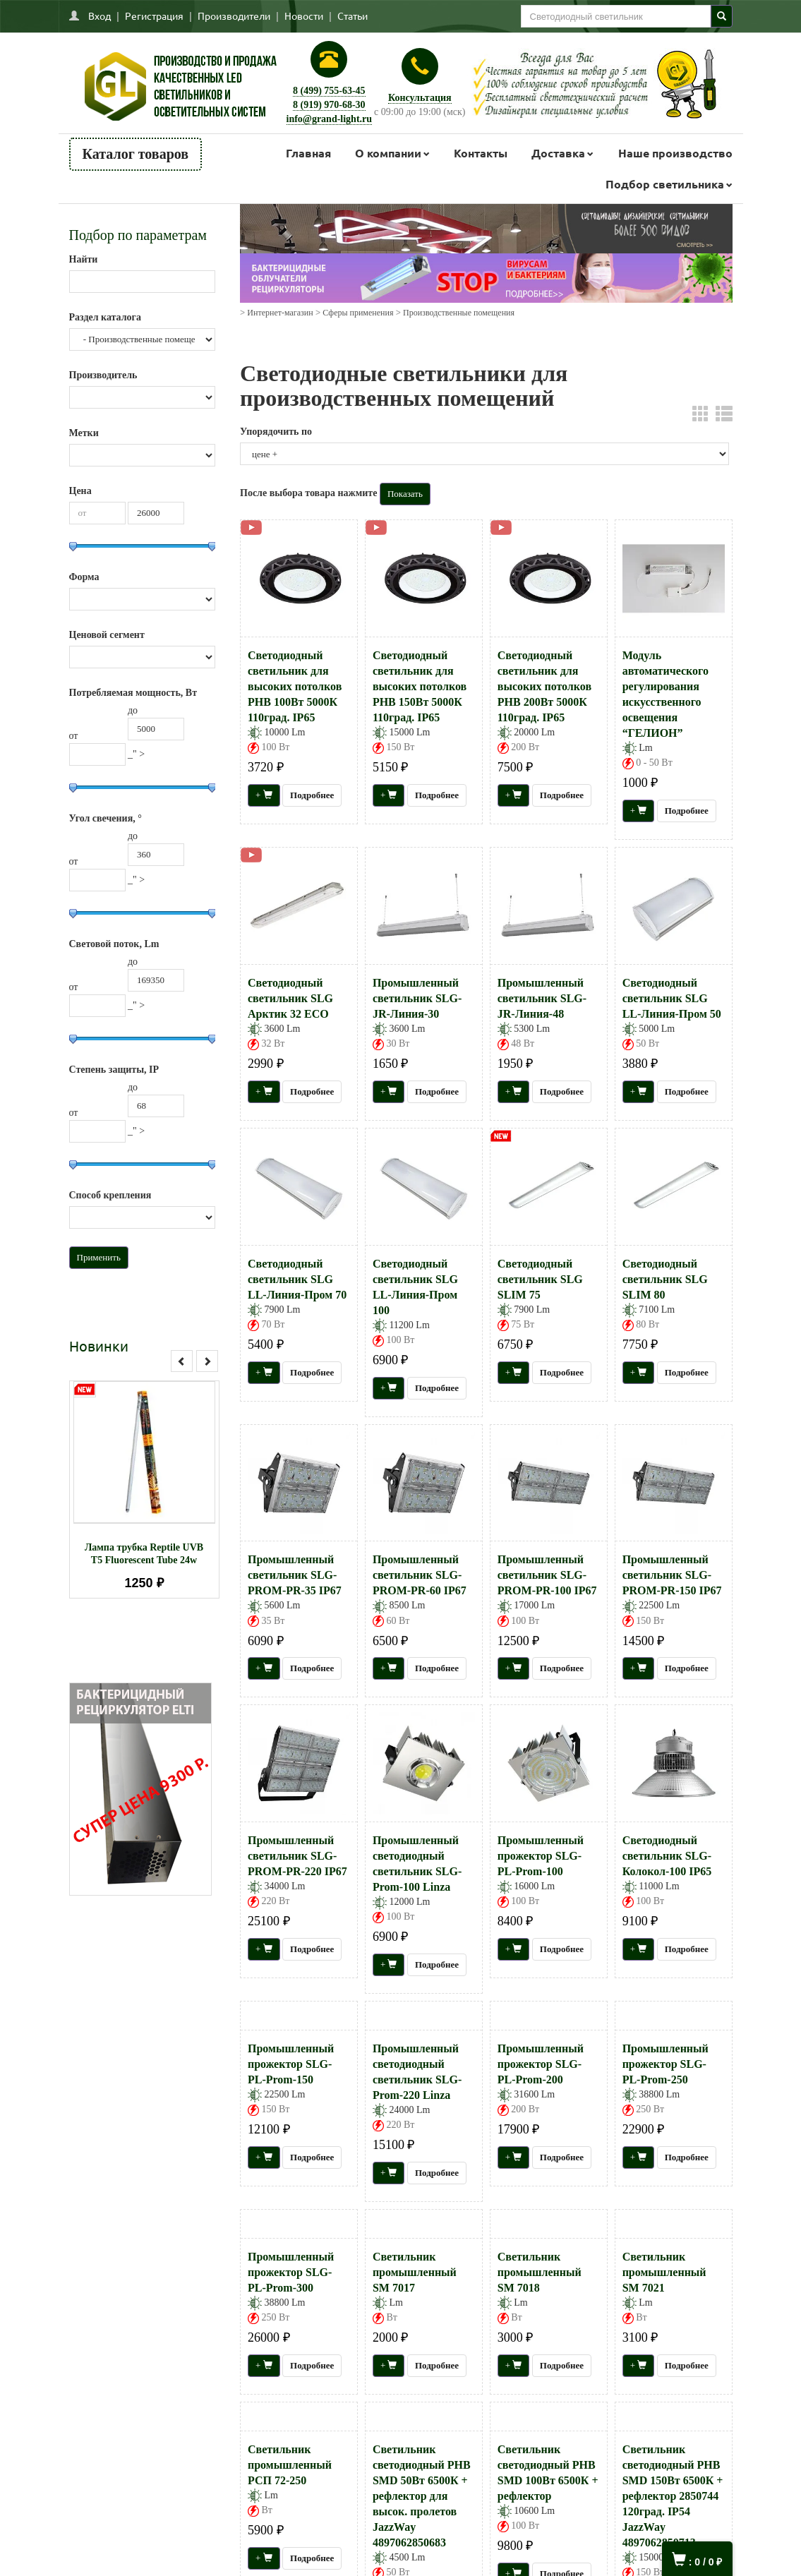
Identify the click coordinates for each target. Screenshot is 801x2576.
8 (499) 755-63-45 (329, 90)
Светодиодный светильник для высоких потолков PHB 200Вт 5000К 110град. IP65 (544, 686)
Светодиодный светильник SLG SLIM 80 (665, 1279)
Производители (234, 15)
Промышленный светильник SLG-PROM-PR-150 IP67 (672, 1574)
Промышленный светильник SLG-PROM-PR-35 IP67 (295, 1574)
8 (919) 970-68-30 (329, 105)
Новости (303, 15)
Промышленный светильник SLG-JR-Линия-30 (417, 998)
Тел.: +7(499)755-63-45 (345, 2328)
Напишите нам (101, 2315)
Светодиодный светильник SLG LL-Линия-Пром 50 (671, 998)
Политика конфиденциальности (136, 2393)
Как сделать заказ (106, 2346)
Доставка (558, 152)
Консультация (420, 97)
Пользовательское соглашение (130, 2377)
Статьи (352, 15)
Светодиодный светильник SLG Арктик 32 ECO (290, 998)
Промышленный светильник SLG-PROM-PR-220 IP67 (297, 1855)
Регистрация (154, 15)
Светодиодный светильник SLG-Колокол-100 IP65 (667, 1855)
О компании (388, 152)
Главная (308, 152)
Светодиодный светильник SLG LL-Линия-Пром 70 (297, 1279)
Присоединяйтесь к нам (624, 2281)
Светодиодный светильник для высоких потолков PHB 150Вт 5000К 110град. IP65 (419, 686)
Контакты (480, 152)
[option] (144, 1489)
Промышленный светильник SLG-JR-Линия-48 (542, 998)
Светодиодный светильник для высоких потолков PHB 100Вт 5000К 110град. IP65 (295, 686)
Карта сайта (96, 2408)
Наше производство (675, 152)
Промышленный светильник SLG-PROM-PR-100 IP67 (547, 1574)
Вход (99, 15)
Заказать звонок (345, 2357)
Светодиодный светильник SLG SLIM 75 (540, 1279)
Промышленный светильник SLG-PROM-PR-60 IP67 (419, 1574)
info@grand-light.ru (330, 119)
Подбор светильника (665, 183)
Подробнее (312, 795)
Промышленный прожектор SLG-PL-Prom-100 (541, 1855)
